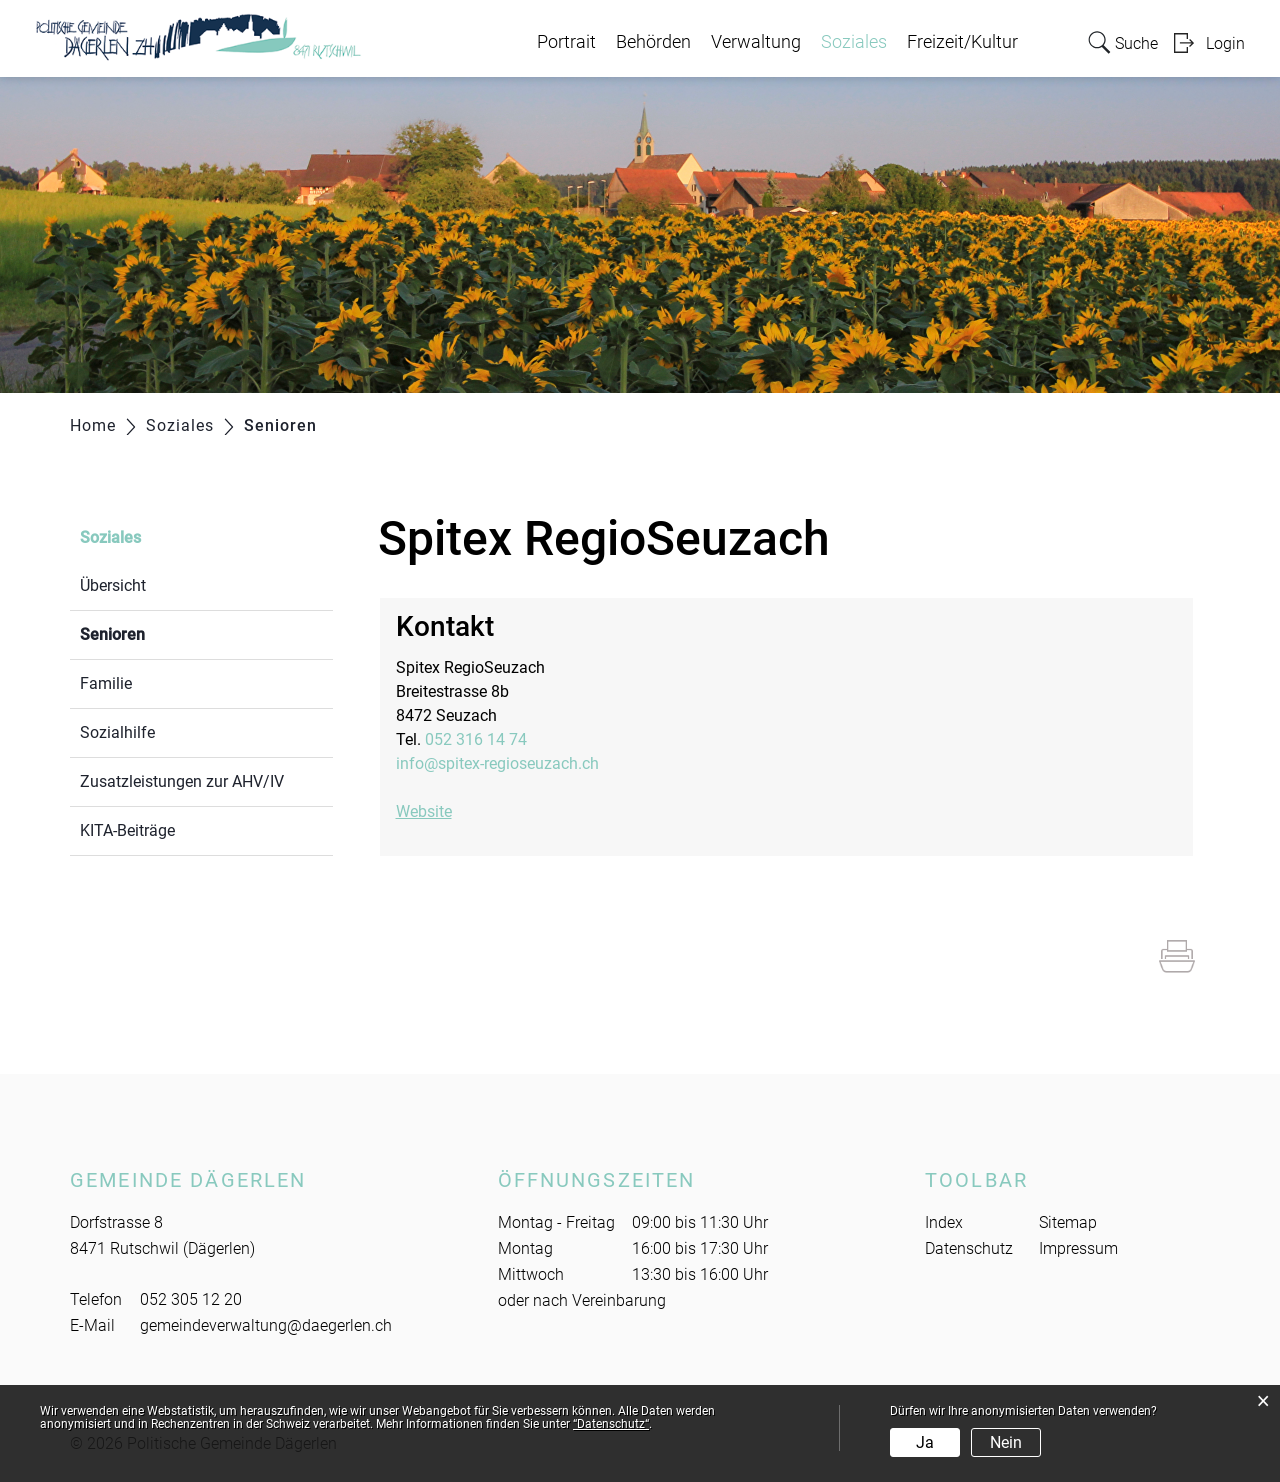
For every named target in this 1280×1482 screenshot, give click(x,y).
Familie (106, 683)
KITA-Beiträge (127, 830)
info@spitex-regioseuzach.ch (497, 763)
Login (1225, 43)
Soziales (854, 42)
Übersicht (113, 585)
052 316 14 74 (476, 739)
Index (944, 1222)
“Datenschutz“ (611, 1424)
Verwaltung (756, 42)
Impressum (1078, 1248)
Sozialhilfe (117, 732)
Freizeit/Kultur (962, 42)
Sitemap (1068, 1222)
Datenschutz (969, 1248)
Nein (1006, 1442)
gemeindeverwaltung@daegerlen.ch (266, 1325)
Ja (925, 1442)
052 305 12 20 (191, 1299)
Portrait (566, 42)
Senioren (160, 632)
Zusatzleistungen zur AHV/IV (182, 781)
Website (434, 811)
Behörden (653, 42)
